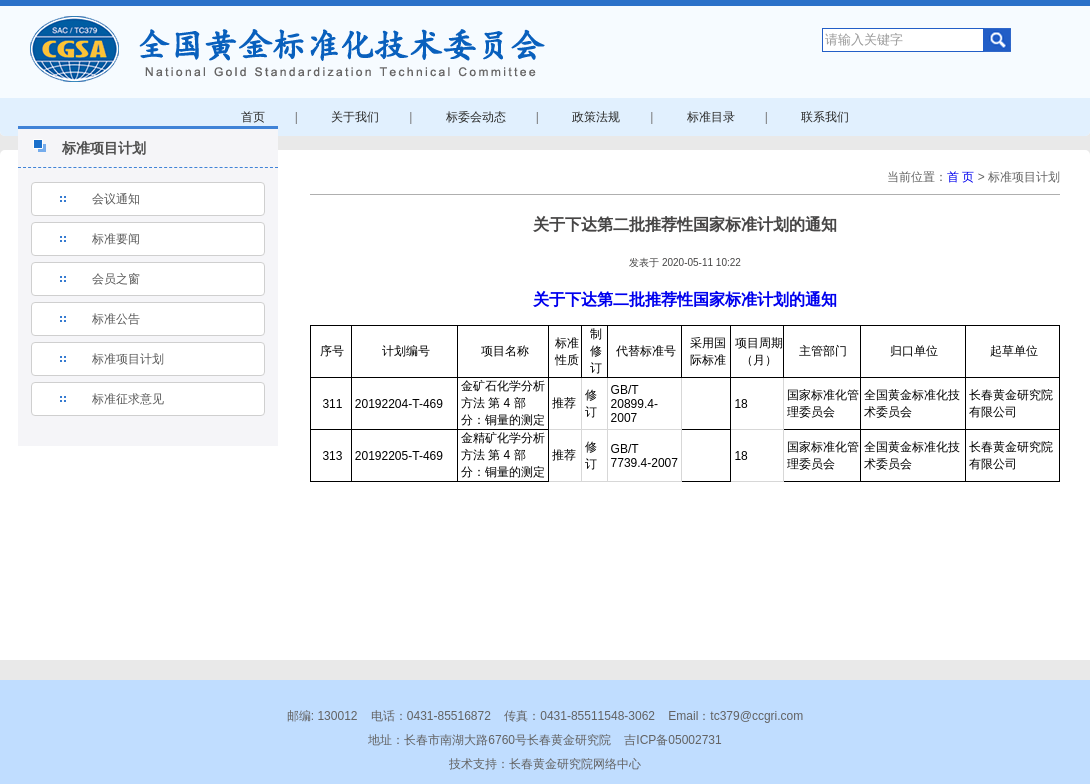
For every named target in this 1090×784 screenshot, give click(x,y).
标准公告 (116, 319)
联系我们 (825, 117)
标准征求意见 (128, 399)
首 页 (960, 177)
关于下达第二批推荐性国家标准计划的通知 (685, 299)
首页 (253, 117)
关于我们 (355, 117)
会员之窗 (116, 279)
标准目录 (711, 117)
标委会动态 (476, 117)
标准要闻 (116, 239)
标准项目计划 (128, 359)
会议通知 (116, 199)
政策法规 (596, 117)
